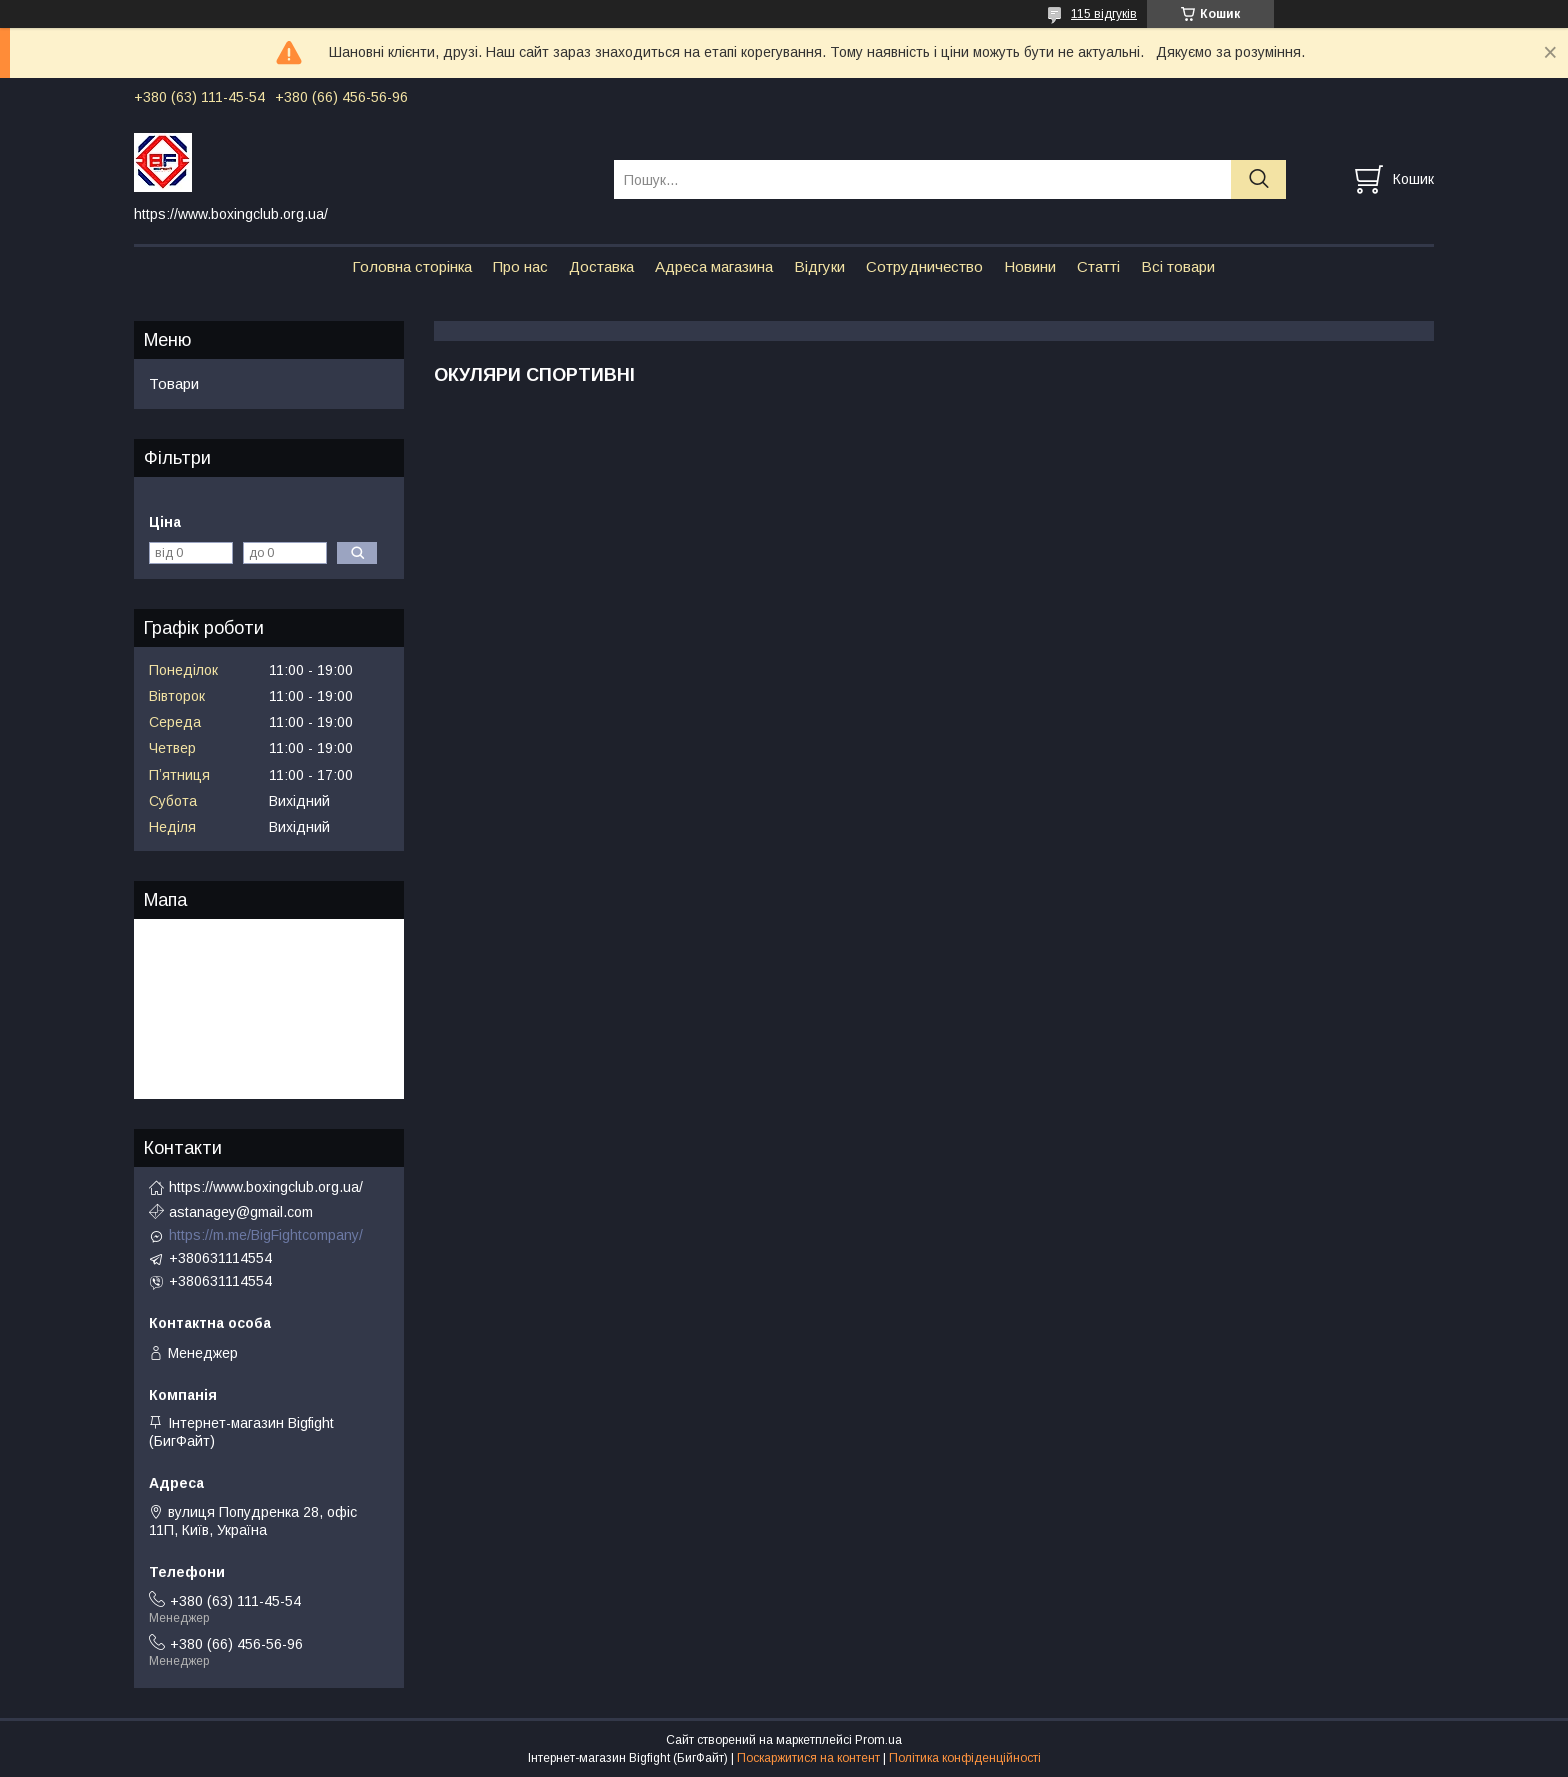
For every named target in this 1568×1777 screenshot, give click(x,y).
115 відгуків (1104, 14)
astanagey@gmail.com (241, 1212)
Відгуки (819, 266)
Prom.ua (878, 1740)
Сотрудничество (924, 266)
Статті (1098, 266)
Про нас (520, 266)
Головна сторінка (412, 266)
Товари (174, 383)
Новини (1030, 266)
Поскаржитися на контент (808, 1758)
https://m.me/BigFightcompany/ (266, 1235)
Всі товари (1178, 266)
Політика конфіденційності (965, 1758)
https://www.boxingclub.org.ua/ (266, 1187)
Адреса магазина (714, 266)
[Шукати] (1258, 179)
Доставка (601, 266)
